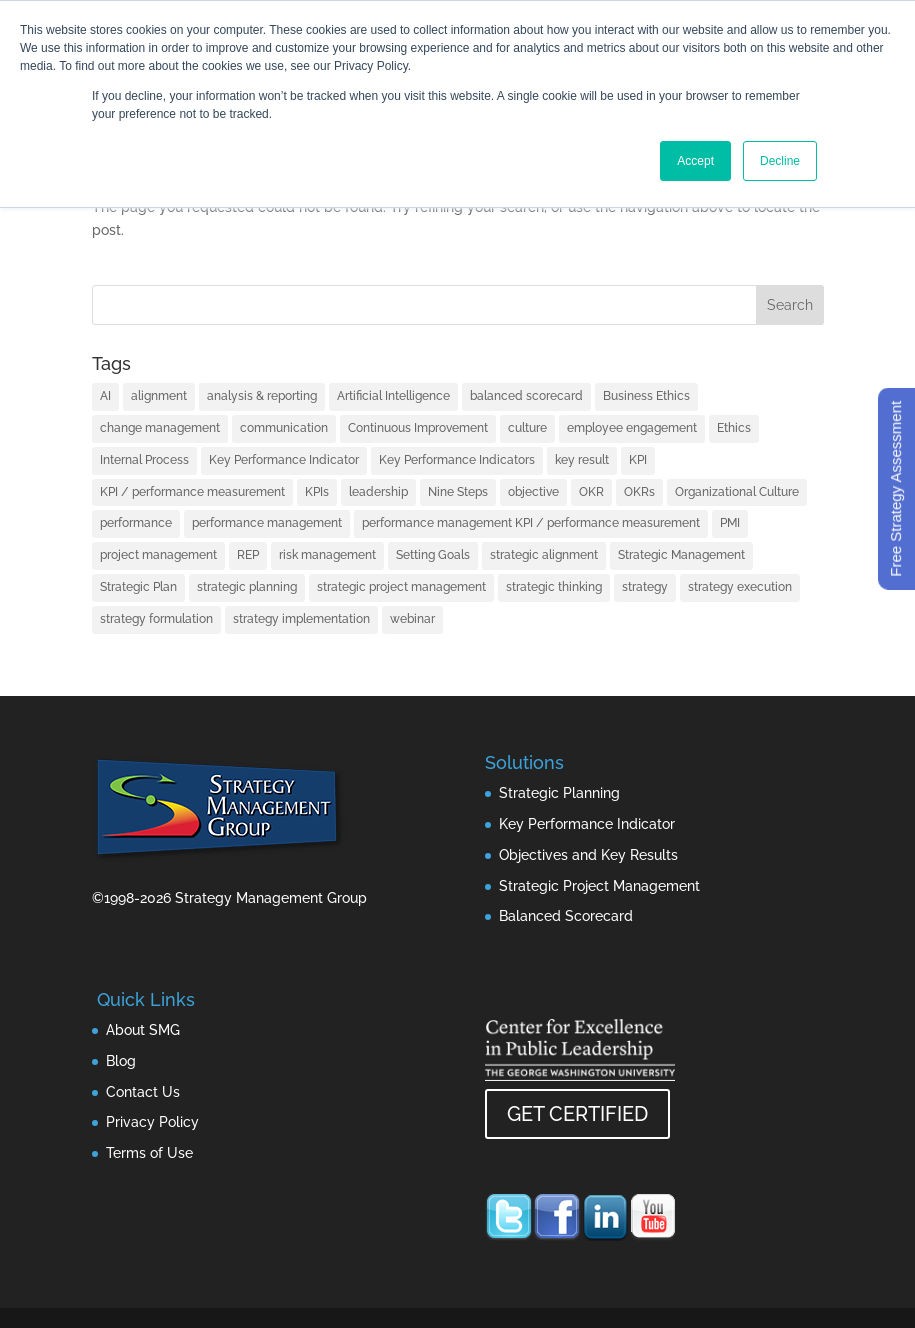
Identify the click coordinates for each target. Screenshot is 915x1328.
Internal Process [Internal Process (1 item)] (144, 460)
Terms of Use (149, 1153)
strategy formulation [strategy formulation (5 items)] (156, 619)
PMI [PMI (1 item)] (730, 523)
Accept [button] (695, 161)
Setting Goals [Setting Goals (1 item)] (433, 555)
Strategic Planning (559, 793)
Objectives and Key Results (588, 855)
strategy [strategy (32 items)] (645, 587)
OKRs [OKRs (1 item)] (639, 492)
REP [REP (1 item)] (248, 555)
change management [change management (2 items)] (160, 428)
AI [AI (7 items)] (105, 396)
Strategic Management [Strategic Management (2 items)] (681, 555)
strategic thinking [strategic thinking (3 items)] (554, 587)
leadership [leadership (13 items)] (378, 492)
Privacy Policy (152, 1122)
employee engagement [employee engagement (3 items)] (632, 428)
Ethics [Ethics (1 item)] (734, 428)
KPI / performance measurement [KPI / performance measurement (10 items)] (192, 492)
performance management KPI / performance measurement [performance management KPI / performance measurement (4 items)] (531, 523)
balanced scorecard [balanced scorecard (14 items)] (526, 396)
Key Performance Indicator (587, 824)
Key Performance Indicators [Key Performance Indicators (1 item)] (457, 460)
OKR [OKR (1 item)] (591, 492)
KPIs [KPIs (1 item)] (317, 492)
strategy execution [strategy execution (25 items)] (740, 587)
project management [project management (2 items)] (158, 555)
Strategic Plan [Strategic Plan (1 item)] (138, 587)
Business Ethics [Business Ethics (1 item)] (646, 396)
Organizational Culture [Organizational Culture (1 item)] (737, 492)
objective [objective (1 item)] (533, 492)
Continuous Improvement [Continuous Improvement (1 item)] (418, 428)
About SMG (143, 1030)
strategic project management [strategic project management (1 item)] (401, 587)
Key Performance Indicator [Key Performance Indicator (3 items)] (284, 460)
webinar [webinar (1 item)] (412, 619)
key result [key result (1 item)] (582, 460)
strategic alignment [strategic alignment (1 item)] (544, 555)
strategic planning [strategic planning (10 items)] (247, 587)
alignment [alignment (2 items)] (159, 396)
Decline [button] (780, 161)
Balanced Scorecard (566, 916)
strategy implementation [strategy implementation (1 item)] (301, 619)
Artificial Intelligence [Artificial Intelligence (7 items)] (393, 396)
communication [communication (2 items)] (284, 428)
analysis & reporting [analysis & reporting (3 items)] (262, 396)
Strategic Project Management (599, 886)
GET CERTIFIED (577, 1114)
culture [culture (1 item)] (527, 428)
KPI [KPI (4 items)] (638, 460)
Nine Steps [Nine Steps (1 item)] (458, 492)
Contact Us (143, 1092)
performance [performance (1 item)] (136, 523)
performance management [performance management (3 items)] (267, 523)
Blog (121, 1061)
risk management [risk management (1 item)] (327, 555)
